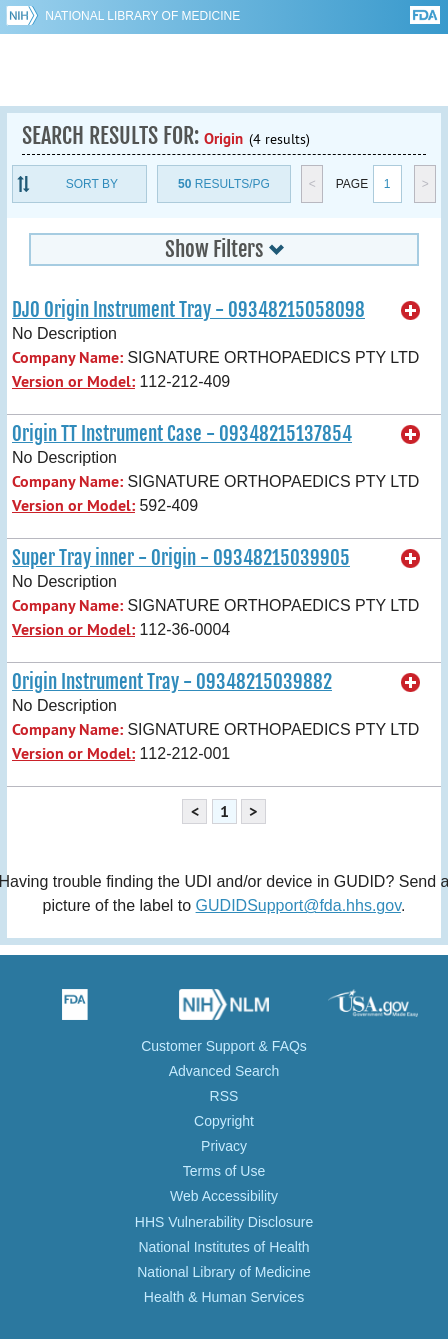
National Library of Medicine (142, 16)
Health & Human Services (224, 1297)
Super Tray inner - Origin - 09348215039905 (181, 558)
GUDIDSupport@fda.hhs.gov (298, 905)
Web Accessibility (224, 1196)
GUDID (224, 70)
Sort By (92, 184)
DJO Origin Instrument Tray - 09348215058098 (188, 310)
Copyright (224, 1121)
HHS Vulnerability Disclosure (224, 1222)
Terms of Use (224, 1171)
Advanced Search (224, 1071)
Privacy (224, 1146)
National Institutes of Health (223, 1247)
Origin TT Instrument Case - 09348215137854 (182, 434)
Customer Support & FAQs (224, 1046)
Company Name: (67, 357)
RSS (224, 1096)
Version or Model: (73, 381)
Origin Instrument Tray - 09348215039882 (172, 682)
